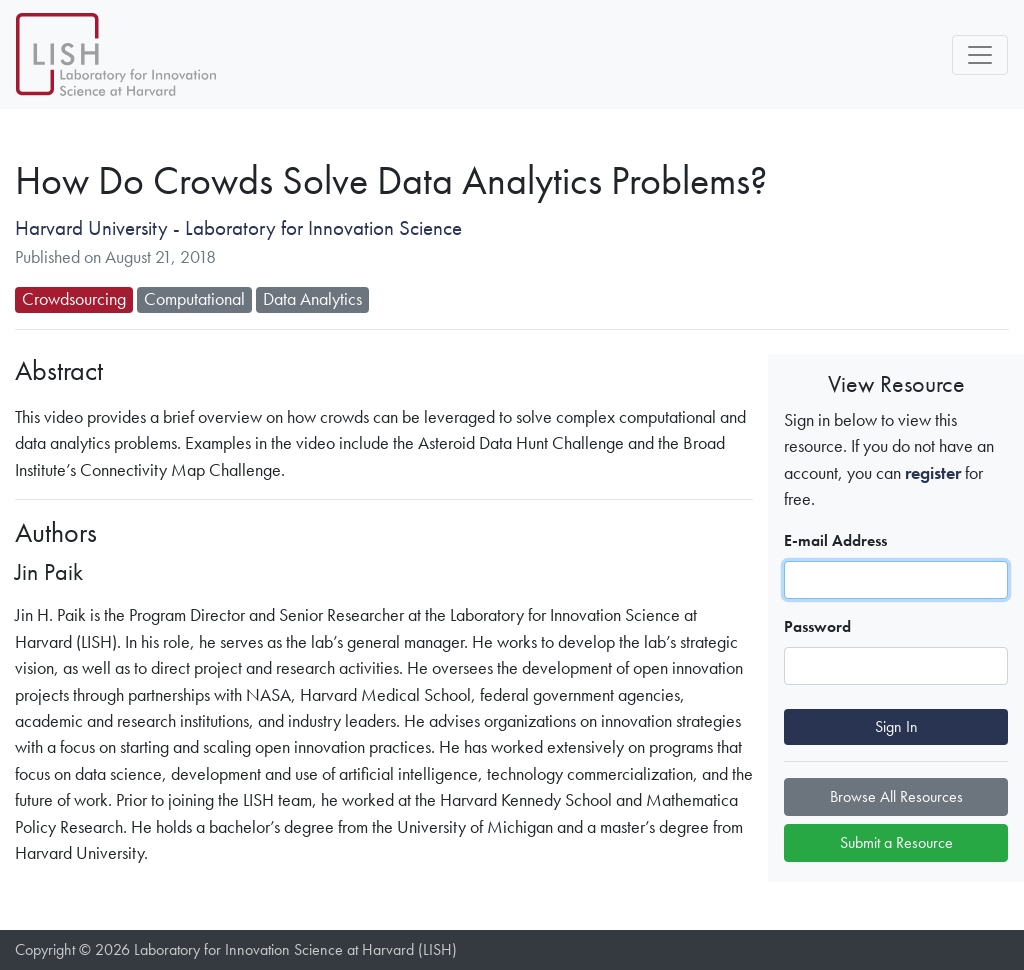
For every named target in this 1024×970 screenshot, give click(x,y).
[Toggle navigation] (980, 55)
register (933, 473)
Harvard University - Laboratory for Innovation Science (238, 228)
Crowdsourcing (74, 299)
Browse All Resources (896, 796)
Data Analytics (312, 299)
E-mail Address (835, 540)
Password (817, 626)
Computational (194, 299)
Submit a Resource (896, 842)
